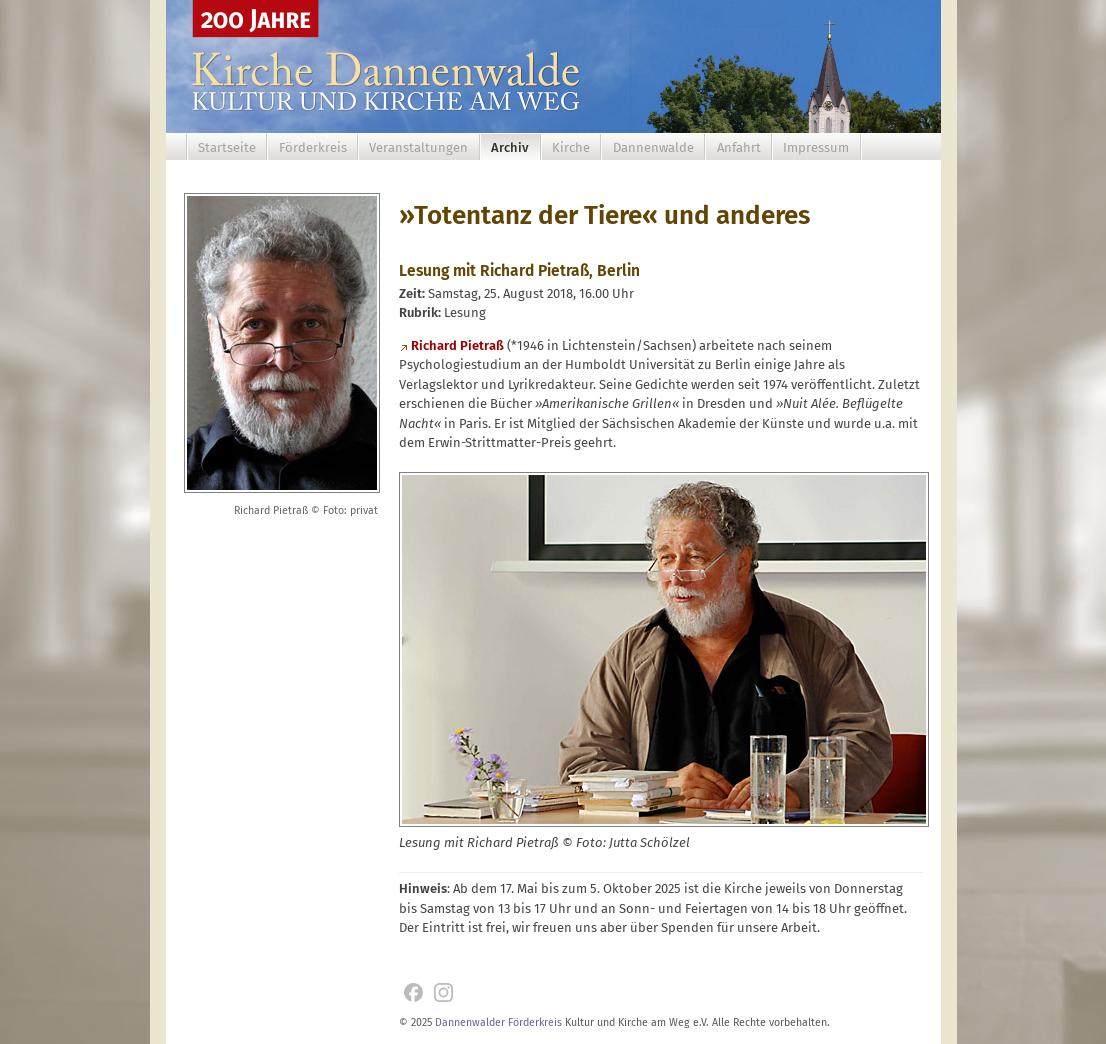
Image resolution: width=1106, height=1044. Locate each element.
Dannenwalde (653, 147)
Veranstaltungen (418, 147)
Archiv (510, 147)
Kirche (571, 147)
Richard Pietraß (457, 345)
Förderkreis (313, 147)
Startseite (227, 147)
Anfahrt (739, 147)
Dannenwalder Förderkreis (498, 1022)
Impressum (816, 147)
